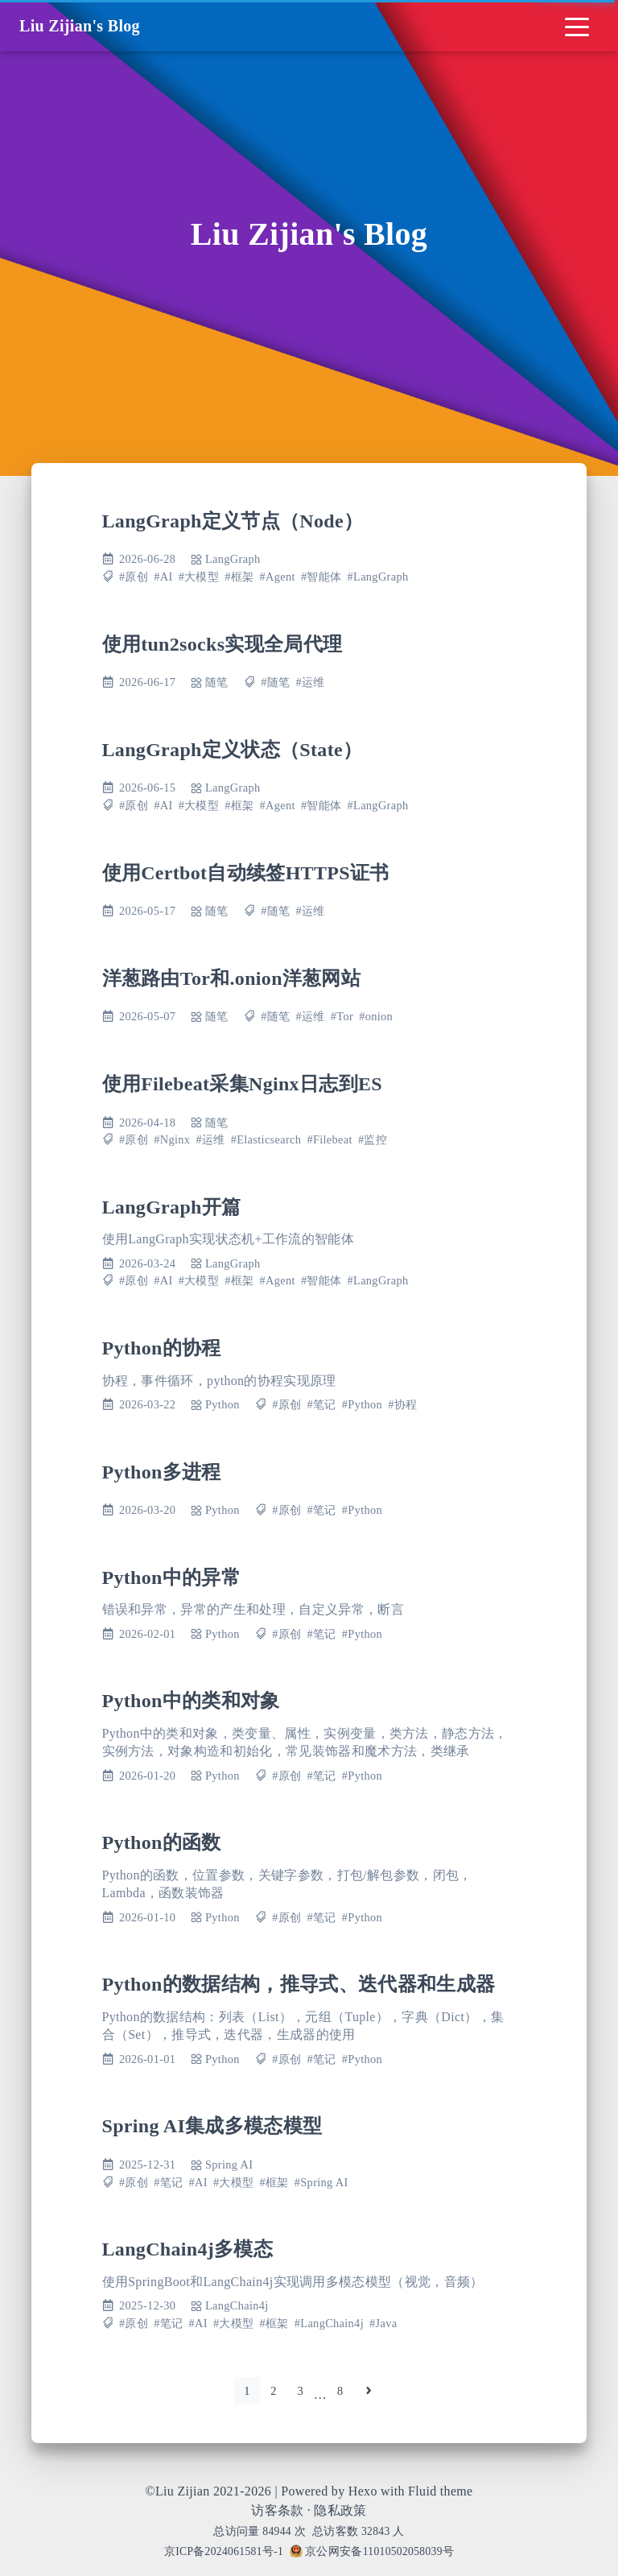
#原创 (133, 576)
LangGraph (232, 558)
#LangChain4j (329, 2323)
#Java (383, 2323)
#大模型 (199, 576)
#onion (376, 1016)
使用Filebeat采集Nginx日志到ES (242, 1083)
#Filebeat (329, 1139)
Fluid (422, 2491)
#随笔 (275, 682)
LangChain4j (237, 2305)
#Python (362, 1404)
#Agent (277, 576)
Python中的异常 (171, 1577)
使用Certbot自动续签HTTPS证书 (245, 872)
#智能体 (321, 576)
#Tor (342, 1016)
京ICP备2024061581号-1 (223, 2551)
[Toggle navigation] (577, 25)
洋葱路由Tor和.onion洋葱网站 (231, 978)
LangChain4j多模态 (188, 2249)
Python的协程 (161, 1348)
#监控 (372, 1139)
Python (222, 1404)
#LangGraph (378, 576)
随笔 (217, 682)
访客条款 (277, 2510)
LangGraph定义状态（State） (232, 749)
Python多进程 (161, 1472)
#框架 (239, 576)
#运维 (310, 682)
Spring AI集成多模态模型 (212, 2125)
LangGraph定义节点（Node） (233, 521)
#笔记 (321, 1404)
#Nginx (172, 1139)
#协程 (402, 1404)
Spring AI (229, 2164)
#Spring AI (321, 2182)
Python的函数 (161, 1842)
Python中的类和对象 (191, 1700)
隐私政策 (340, 2510)
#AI (163, 576)
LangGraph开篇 (171, 1207)
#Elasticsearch (266, 1139)
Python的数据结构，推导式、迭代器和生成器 (299, 1984)
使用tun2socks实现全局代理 (222, 644)
